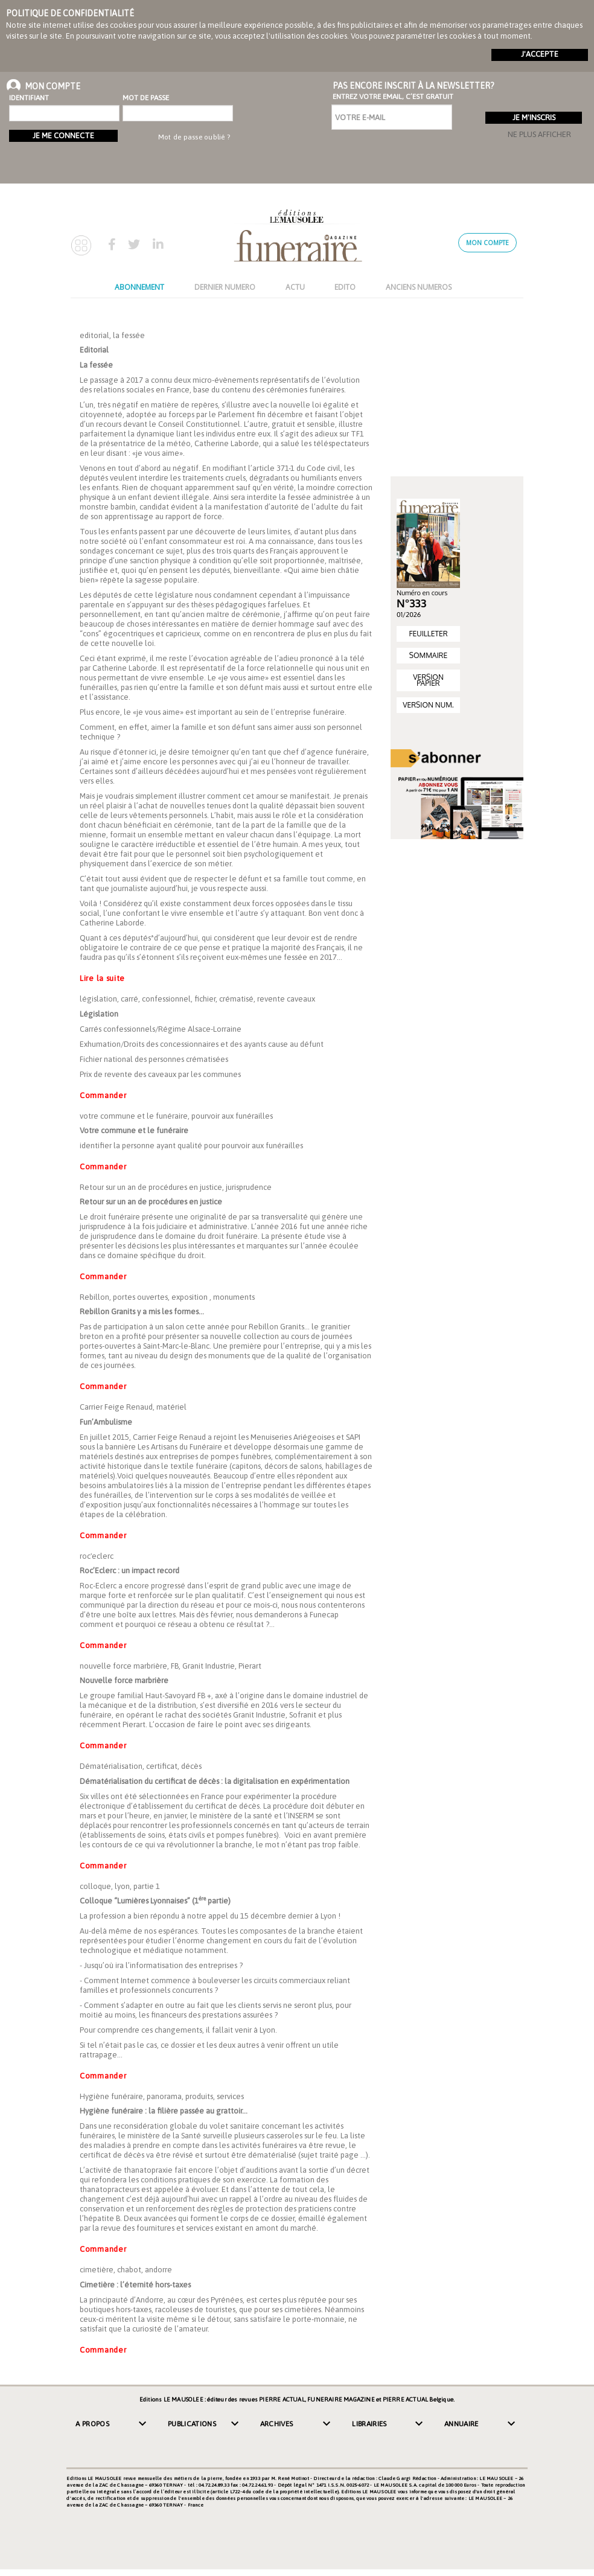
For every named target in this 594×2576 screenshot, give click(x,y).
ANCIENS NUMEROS (419, 287)
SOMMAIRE (428, 655)
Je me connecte (63, 135)
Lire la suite (102, 978)
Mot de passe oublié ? (194, 137)
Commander (103, 1095)
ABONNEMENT (139, 287)
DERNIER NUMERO (224, 287)
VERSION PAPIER (428, 680)
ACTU (295, 287)
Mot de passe (146, 98)
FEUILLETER (428, 633)
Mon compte (487, 242)
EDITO (345, 287)
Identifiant (29, 98)
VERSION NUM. (428, 704)
